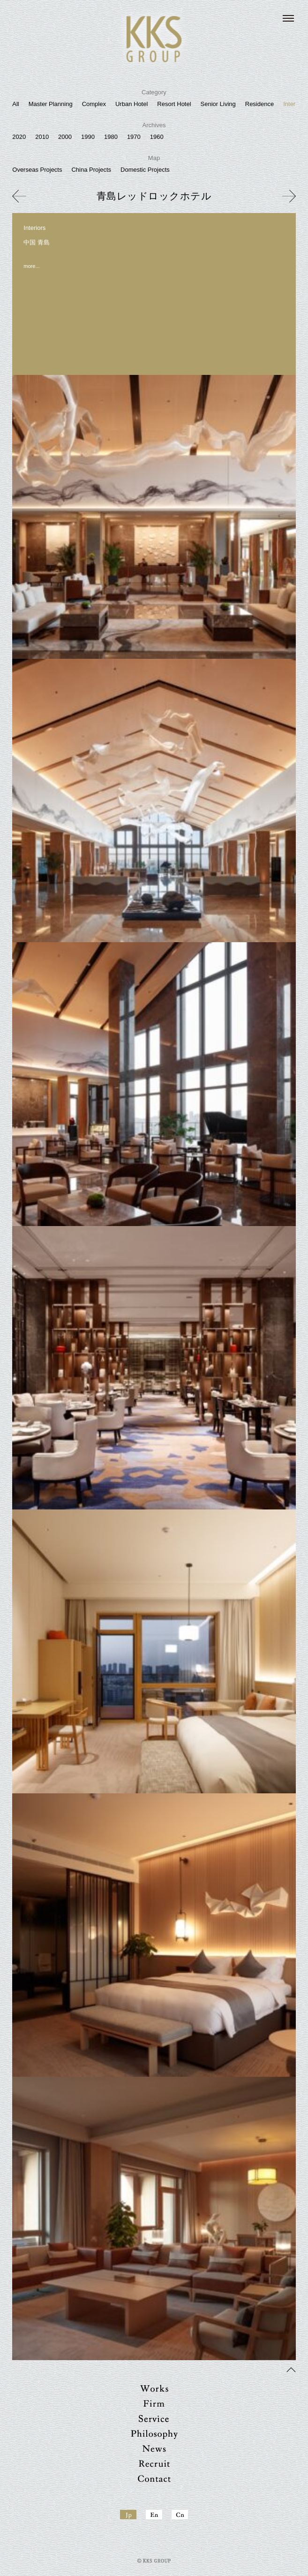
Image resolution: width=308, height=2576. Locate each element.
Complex (94, 103)
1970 (134, 136)
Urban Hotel (131, 103)
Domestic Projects (145, 169)
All (15, 103)
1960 (157, 136)
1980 (111, 136)
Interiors (294, 103)
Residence (259, 103)
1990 (88, 136)
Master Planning (51, 103)
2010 (42, 136)
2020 (19, 136)
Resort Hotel (174, 103)
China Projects (91, 169)
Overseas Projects (37, 169)
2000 (65, 136)
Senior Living (218, 103)
